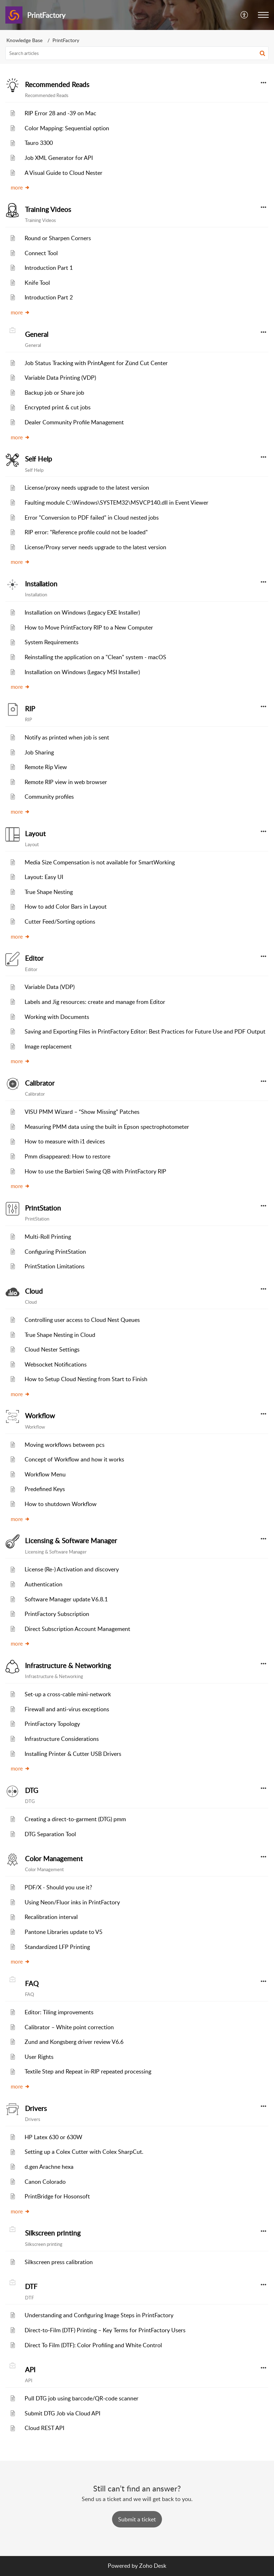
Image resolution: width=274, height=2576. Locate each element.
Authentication (43, 1584)
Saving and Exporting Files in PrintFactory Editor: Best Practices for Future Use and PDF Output (145, 1031)
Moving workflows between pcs (65, 1445)
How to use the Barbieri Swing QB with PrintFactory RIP (95, 1171)
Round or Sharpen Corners (58, 238)
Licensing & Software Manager (71, 1540)
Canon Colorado (45, 2182)
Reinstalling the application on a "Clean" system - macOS (95, 657)
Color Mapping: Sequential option (67, 128)
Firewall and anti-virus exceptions (67, 1709)
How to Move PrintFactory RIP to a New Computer (89, 627)
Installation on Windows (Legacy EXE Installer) (82, 612)
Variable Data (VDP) (50, 987)
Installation (41, 584)
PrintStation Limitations (55, 1266)
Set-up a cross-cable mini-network (68, 1694)
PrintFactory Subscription (57, 1614)
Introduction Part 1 (49, 268)
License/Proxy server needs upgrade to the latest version (95, 547)
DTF (31, 2286)
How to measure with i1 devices (65, 1141)
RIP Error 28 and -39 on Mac (60, 113)
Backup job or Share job (54, 392)
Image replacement (48, 1046)
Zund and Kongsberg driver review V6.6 (74, 2042)
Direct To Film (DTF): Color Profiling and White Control (93, 2345)
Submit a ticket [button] (137, 2519)
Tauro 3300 (39, 143)
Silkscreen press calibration (59, 2262)
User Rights (39, 2057)
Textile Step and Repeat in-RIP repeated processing (88, 2071)
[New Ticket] (137, 2519)
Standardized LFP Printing (57, 1947)
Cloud (34, 1291)
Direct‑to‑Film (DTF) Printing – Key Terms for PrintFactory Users (105, 2330)
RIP (30, 708)
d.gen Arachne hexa (49, 2167)
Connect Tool (41, 253)
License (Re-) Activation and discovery (72, 1569)
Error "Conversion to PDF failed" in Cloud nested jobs (92, 517)
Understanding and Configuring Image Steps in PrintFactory (99, 2315)
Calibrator (40, 1083)
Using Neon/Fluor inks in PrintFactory (72, 1902)
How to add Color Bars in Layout (66, 906)
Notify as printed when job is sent (67, 737)
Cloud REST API (44, 2428)
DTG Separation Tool (50, 1834)
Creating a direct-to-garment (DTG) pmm (75, 1819)
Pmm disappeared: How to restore (67, 1156)
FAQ (32, 1983)
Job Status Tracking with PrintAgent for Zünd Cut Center (96, 363)
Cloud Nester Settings (52, 1349)
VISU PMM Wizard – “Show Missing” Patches (82, 1112)
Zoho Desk (152, 2566)
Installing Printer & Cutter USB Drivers (73, 1754)
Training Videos (48, 209)
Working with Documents (57, 1017)
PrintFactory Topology (52, 1724)
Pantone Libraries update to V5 (63, 1932)
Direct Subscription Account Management (77, 1629)
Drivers (36, 2108)
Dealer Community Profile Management (74, 422)
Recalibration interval (51, 1917)
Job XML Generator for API (59, 158)
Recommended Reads (57, 84)
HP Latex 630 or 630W (53, 2137)
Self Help (38, 459)
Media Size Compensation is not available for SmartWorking (100, 862)
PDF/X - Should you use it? (58, 1887)
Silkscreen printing (53, 2233)
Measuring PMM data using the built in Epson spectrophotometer (107, 1127)
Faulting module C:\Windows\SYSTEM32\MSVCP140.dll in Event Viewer (116, 502)
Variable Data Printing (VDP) (60, 378)
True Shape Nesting (49, 892)
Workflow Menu (45, 1474)
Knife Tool (37, 283)
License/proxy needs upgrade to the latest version (87, 487)
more (20, 187)
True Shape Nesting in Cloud (60, 1335)
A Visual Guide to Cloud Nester (63, 173)
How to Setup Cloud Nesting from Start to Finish (86, 1379)
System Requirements (51, 642)
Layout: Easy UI (44, 877)
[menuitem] (245, 15)
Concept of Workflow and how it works (74, 1459)
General (36, 334)
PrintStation (43, 1208)
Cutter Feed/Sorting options (60, 921)
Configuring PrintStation (55, 1252)
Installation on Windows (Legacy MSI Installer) (82, 672)
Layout (35, 833)
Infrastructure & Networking (68, 1665)
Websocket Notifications (56, 1364)
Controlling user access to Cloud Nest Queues (82, 1320)
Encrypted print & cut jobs (58, 407)
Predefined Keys (45, 1489)
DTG (31, 1790)
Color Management (54, 1858)
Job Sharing (39, 752)
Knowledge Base (24, 40)
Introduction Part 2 (49, 297)
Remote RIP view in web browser (66, 782)
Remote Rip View (46, 767)
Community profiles (49, 796)
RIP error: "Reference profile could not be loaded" (86, 532)
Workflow (40, 1415)
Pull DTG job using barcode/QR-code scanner (81, 2398)
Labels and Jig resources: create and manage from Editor (95, 1002)
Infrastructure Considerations (62, 1739)
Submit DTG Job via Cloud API (62, 2413)
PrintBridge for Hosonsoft (57, 2196)
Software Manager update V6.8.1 (66, 1599)
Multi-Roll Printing (48, 1237)
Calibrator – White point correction (69, 2027)
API (30, 2369)
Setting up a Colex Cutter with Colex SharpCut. (84, 2152)
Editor (34, 958)
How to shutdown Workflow (61, 1504)
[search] (137, 53)
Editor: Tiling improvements (59, 2012)
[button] (245, 15)
